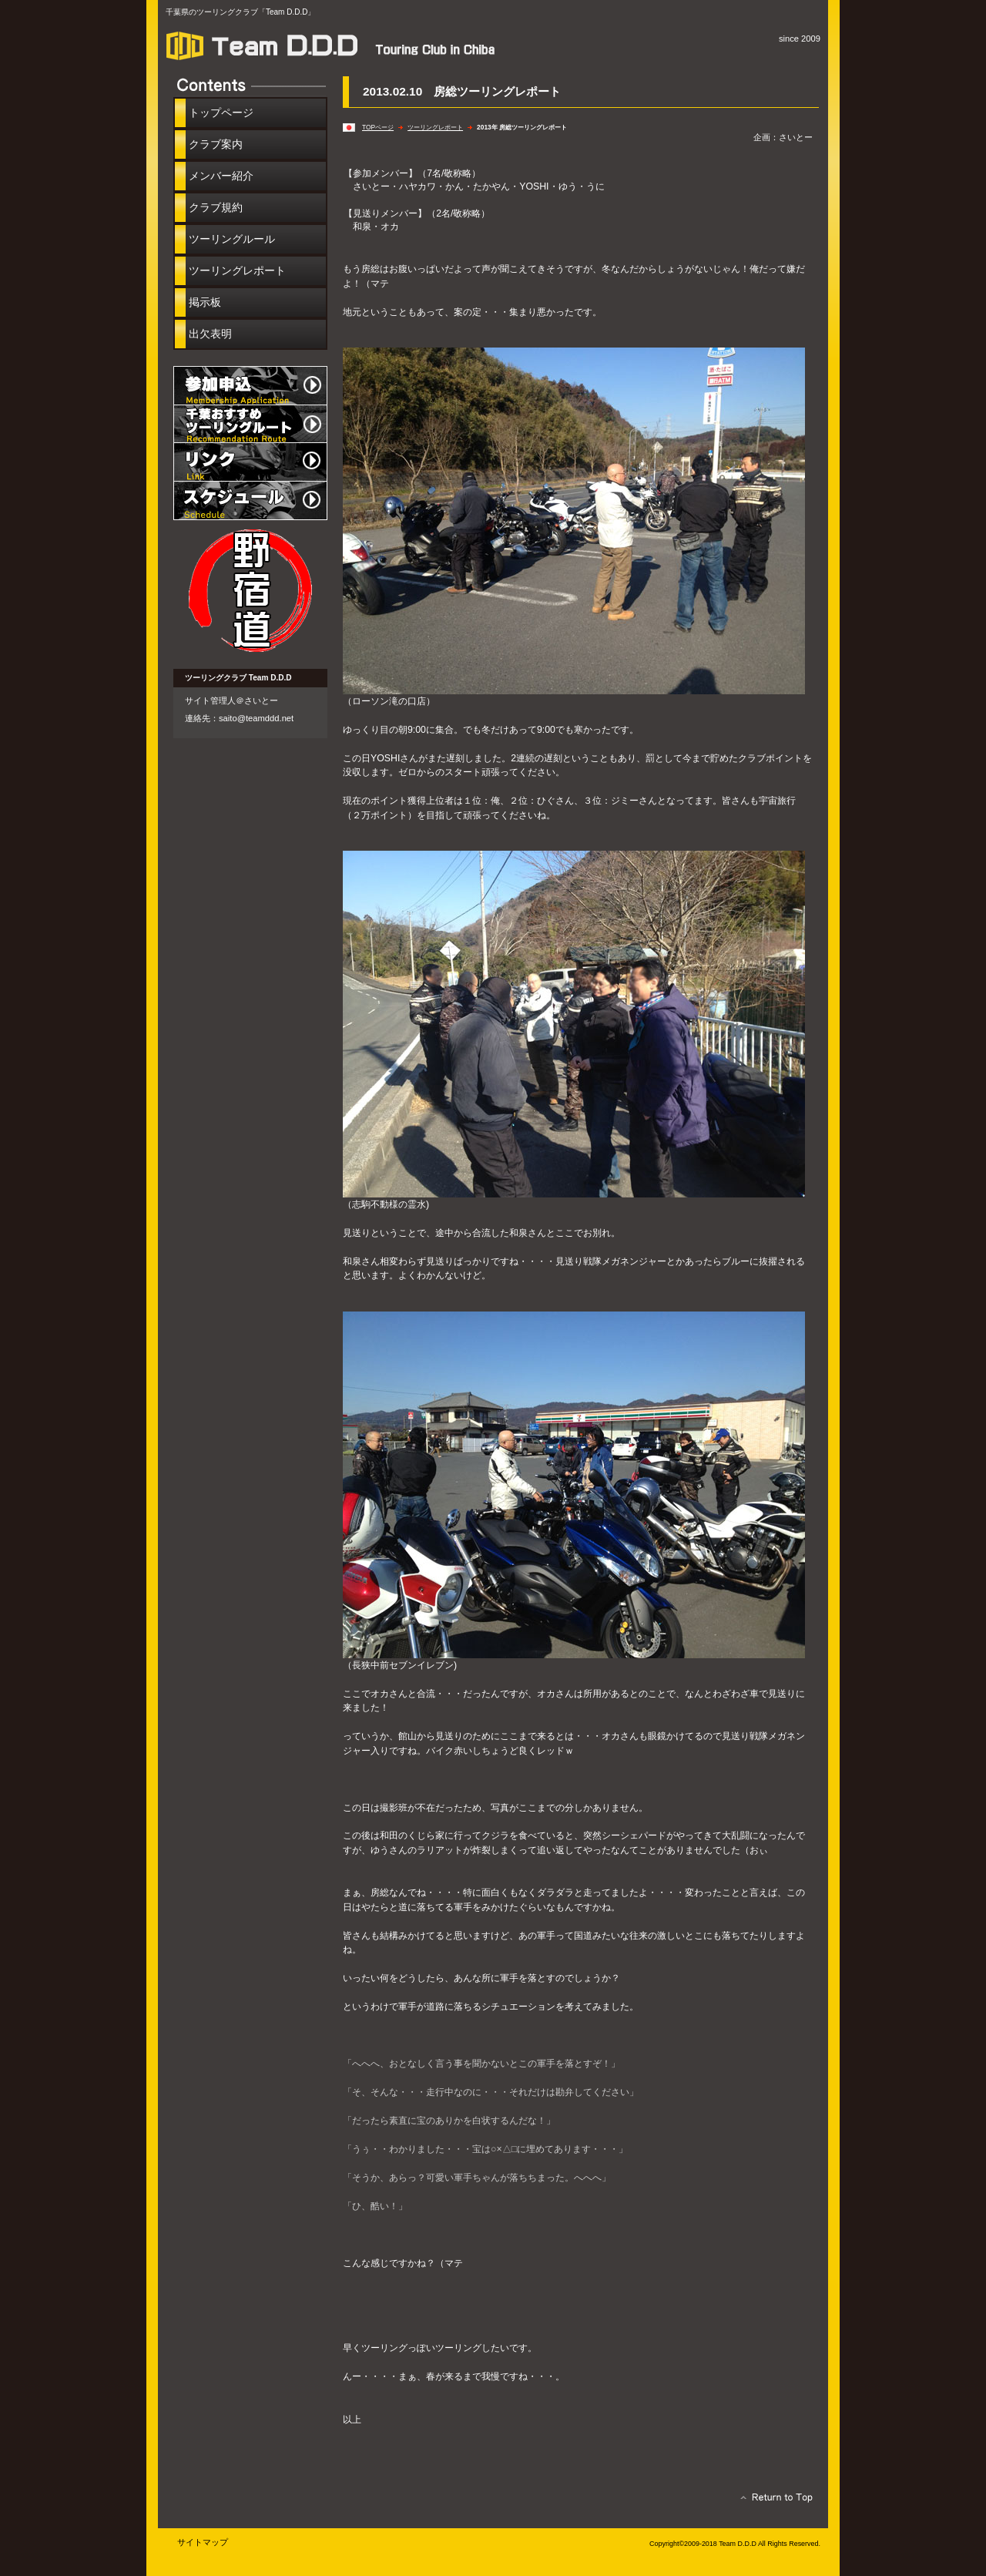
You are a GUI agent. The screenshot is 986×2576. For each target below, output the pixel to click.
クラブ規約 (216, 207)
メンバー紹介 (221, 176)
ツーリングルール (232, 239)
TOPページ (378, 127)
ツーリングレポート (435, 127)
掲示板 (205, 302)
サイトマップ (202, 2542)
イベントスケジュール (250, 501)
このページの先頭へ (772, 2501)
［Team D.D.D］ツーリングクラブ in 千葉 (339, 45)
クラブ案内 (216, 144)
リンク (250, 462)
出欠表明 (210, 333)
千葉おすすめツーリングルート (250, 424)
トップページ (221, 112)
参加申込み (250, 385)
